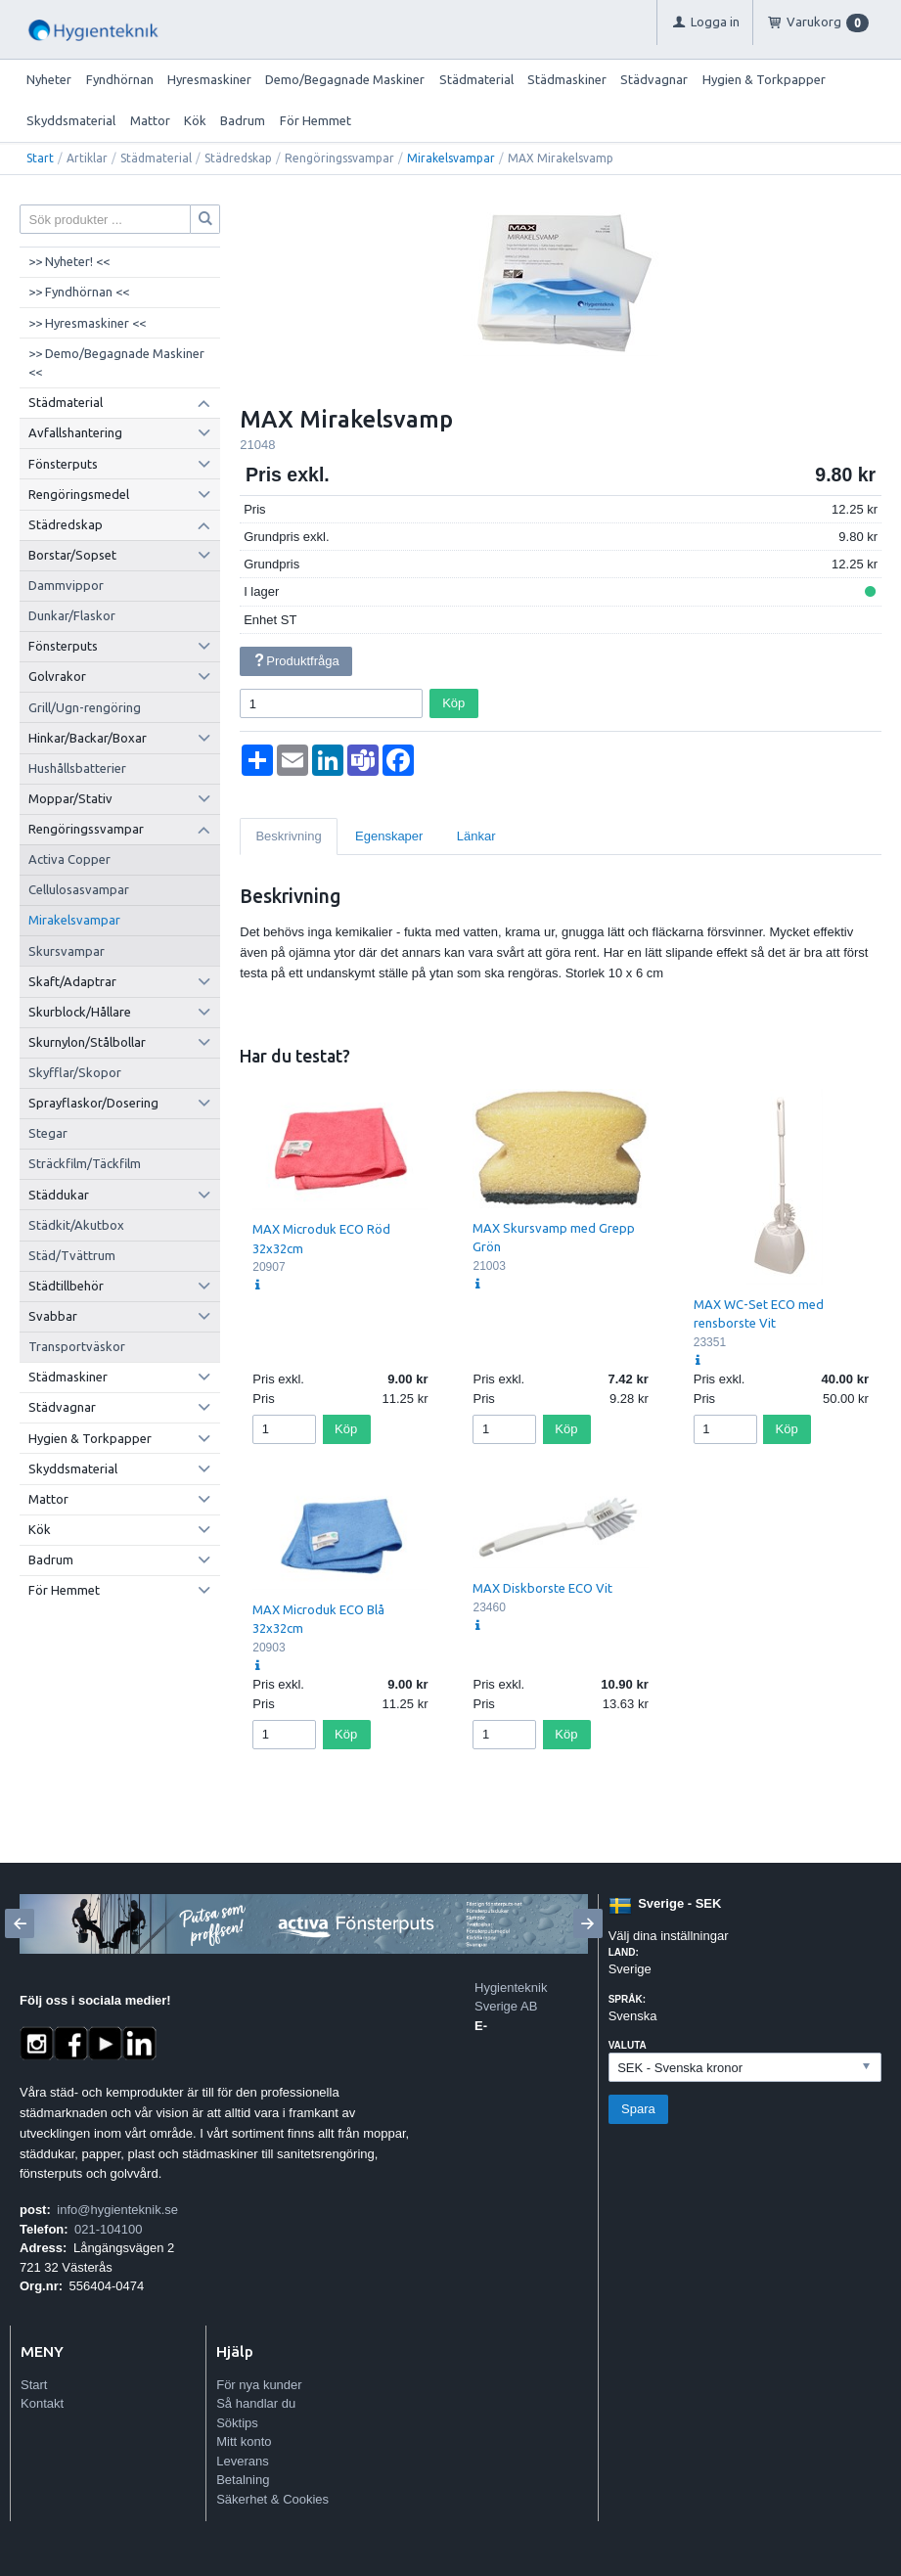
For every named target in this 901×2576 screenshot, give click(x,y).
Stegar (48, 1133)
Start (40, 158)
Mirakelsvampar (451, 158)
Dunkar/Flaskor (71, 615)
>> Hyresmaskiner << (87, 323)
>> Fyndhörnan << (78, 291)
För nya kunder (258, 2384)
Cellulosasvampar (78, 889)
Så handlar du (255, 2403)
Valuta (627, 2045)
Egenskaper (389, 836)
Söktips (237, 2423)
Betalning (242, 2479)
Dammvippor (66, 585)
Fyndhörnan (120, 79)
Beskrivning (288, 836)
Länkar (476, 836)
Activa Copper (69, 859)
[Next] (588, 1923)
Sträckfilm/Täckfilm (84, 1163)
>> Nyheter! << (69, 261)
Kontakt (42, 2403)
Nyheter (48, 79)
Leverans (242, 2461)
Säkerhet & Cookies (272, 2499)
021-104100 (108, 2229)
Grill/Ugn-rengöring (84, 707)
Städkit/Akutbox (76, 1225)
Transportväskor (76, 1346)
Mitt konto (243, 2441)
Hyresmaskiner (209, 79)
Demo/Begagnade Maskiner (345, 79)
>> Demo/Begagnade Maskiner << (116, 363)
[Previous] (19, 1923)
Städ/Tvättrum (71, 1255)
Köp (453, 703)
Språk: (627, 1999)
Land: (623, 1952)
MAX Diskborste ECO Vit (542, 1588)
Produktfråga (296, 661)
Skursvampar (66, 951)
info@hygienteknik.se (117, 2209)
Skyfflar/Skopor (74, 1072)
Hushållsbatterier (77, 768)
